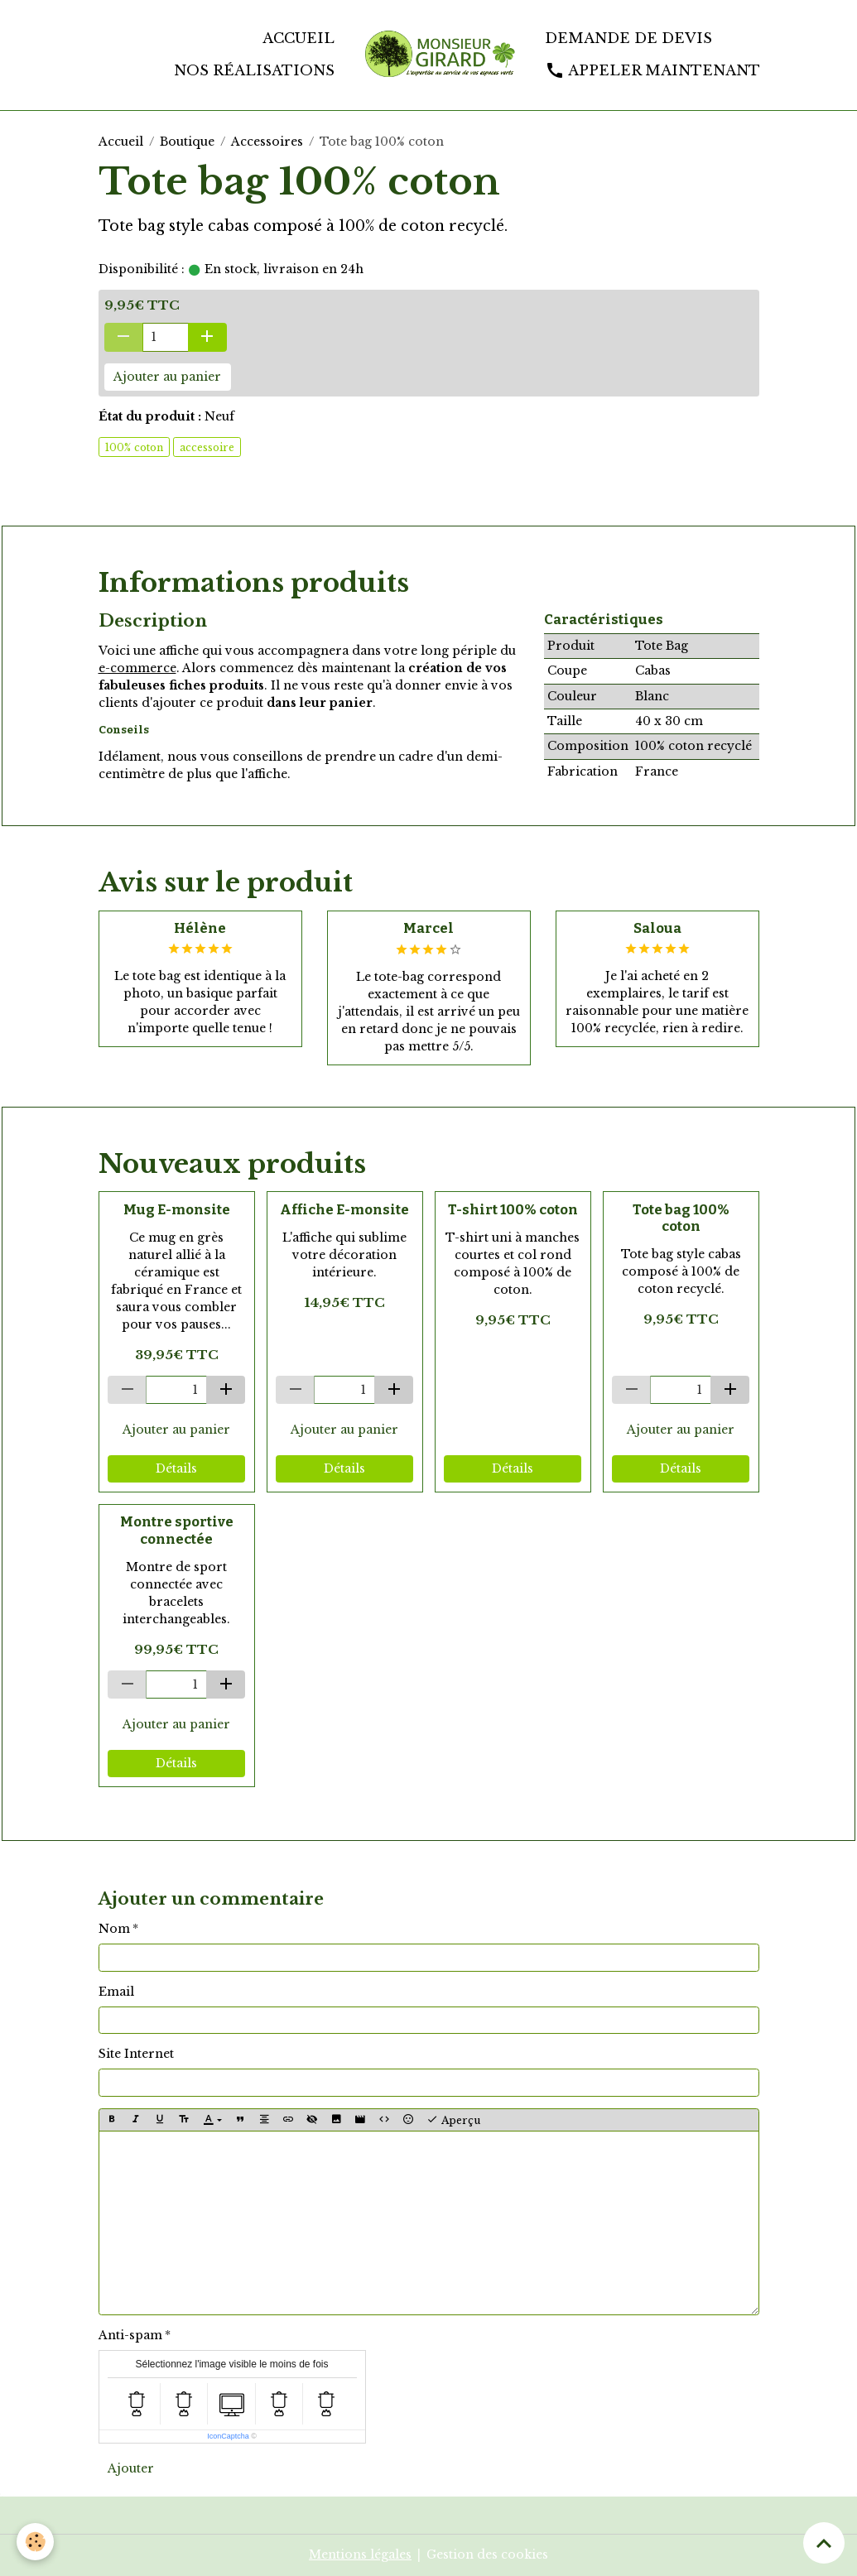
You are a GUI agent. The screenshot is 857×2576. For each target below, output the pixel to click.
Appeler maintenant (652, 70)
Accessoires (267, 141)
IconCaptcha (228, 2436)
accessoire (207, 447)
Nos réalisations (254, 70)
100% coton (134, 447)
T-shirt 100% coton (513, 1209)
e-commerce (137, 668)
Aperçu (453, 2119)
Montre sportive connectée (177, 1529)
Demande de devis (628, 38)
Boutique (187, 141)
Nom (114, 1928)
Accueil (298, 38)
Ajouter (131, 2468)
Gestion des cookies (487, 2554)
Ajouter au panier (167, 376)
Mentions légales (360, 2554)
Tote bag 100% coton (681, 1217)
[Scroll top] (824, 2543)
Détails (176, 1468)
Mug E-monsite (176, 1209)
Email (116, 1991)
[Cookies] (35, 2541)
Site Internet (136, 2053)
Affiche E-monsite (344, 1209)
